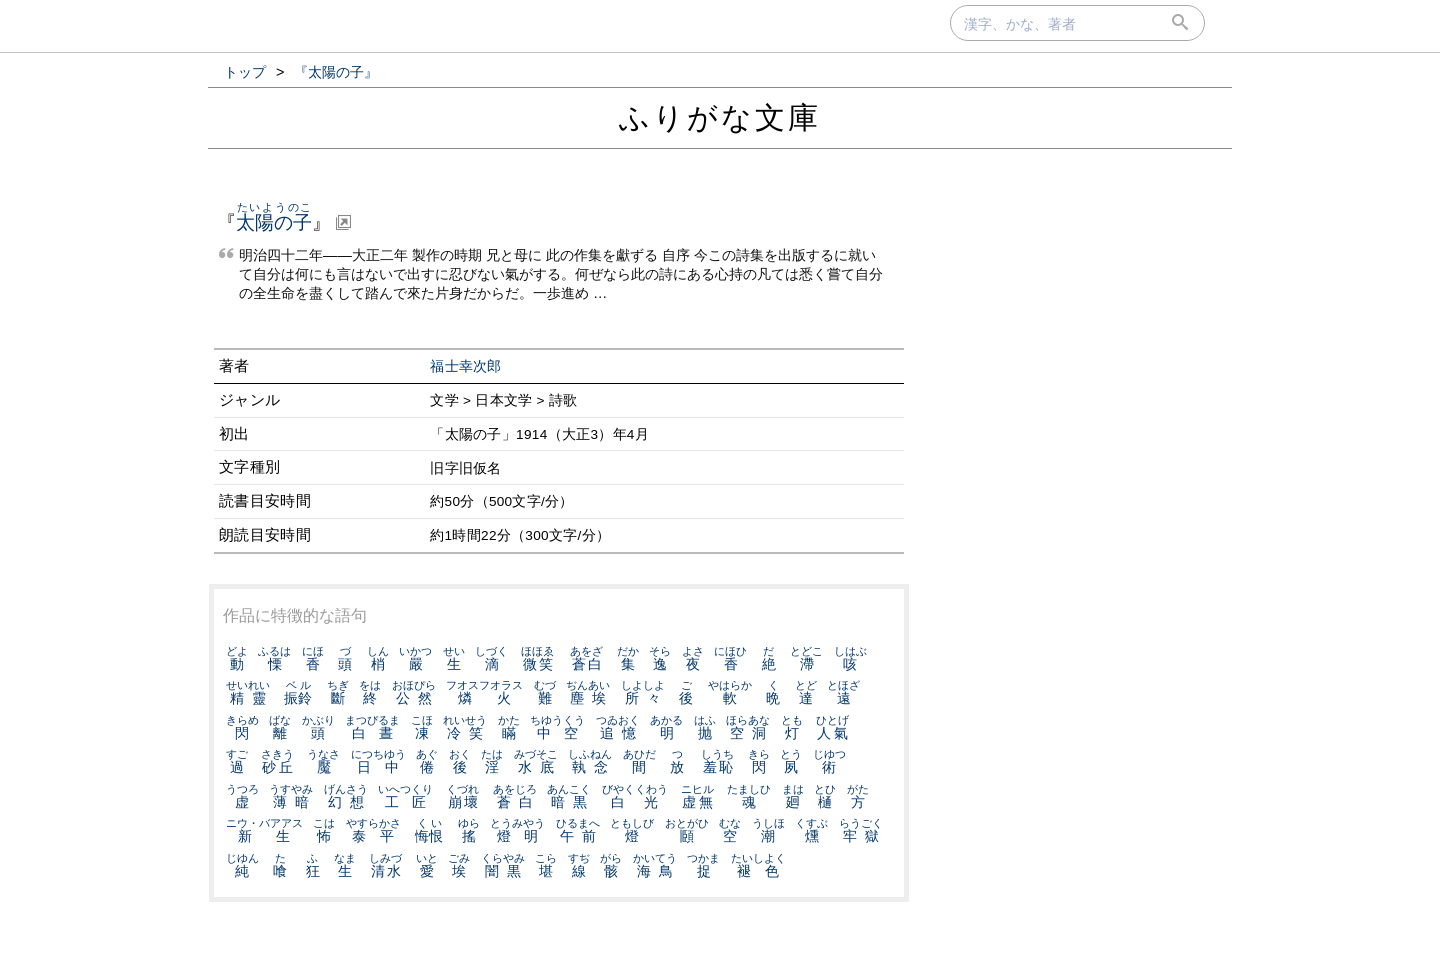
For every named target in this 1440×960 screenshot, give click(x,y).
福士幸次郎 (466, 366)
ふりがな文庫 (720, 117)
